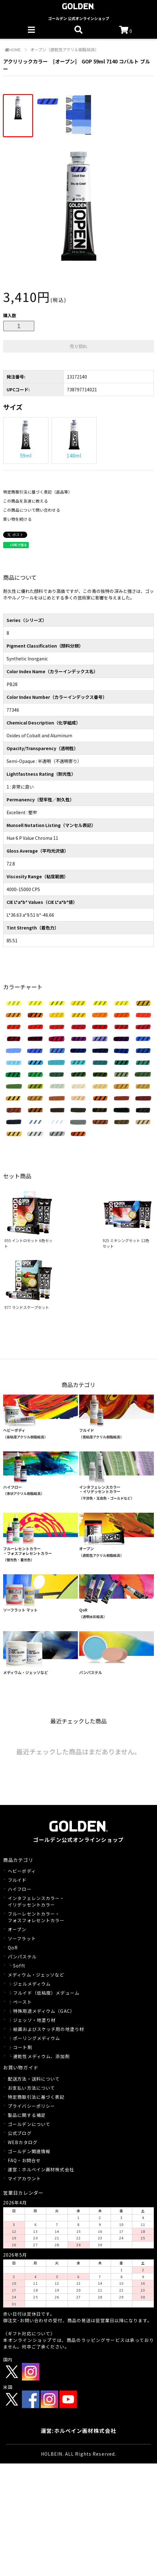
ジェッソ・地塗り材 (34, 2020)
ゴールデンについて (29, 2124)
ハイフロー (20, 1889)
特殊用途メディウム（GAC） (44, 2011)
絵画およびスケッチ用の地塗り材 (48, 2029)
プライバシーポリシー (31, 2106)
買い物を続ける (17, 519)
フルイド (17, 1880)
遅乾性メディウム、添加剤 (41, 2056)
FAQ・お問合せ (24, 2160)
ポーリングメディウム (36, 2038)
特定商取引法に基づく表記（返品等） (37, 492)
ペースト (22, 2002)
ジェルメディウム (32, 1984)
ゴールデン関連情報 (29, 2151)
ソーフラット (22, 1938)
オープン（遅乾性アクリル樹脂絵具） (64, 50)
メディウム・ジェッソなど (36, 1975)
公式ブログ (20, 2133)
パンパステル (22, 1956)
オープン (17, 1929)
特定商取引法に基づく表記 (36, 2097)
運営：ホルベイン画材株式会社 (41, 2169)
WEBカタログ (23, 2142)
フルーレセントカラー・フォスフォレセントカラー (36, 1917)
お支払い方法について (31, 2088)
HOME (13, 50)
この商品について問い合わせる (31, 510)
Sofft (19, 1965)
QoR (13, 1947)
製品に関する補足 (27, 2115)
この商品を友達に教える (25, 501)
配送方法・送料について (34, 2079)
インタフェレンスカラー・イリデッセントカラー (36, 1901)
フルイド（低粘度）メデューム (46, 1993)
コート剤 (22, 2047)
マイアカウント (24, 2178)
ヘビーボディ (22, 1871)
